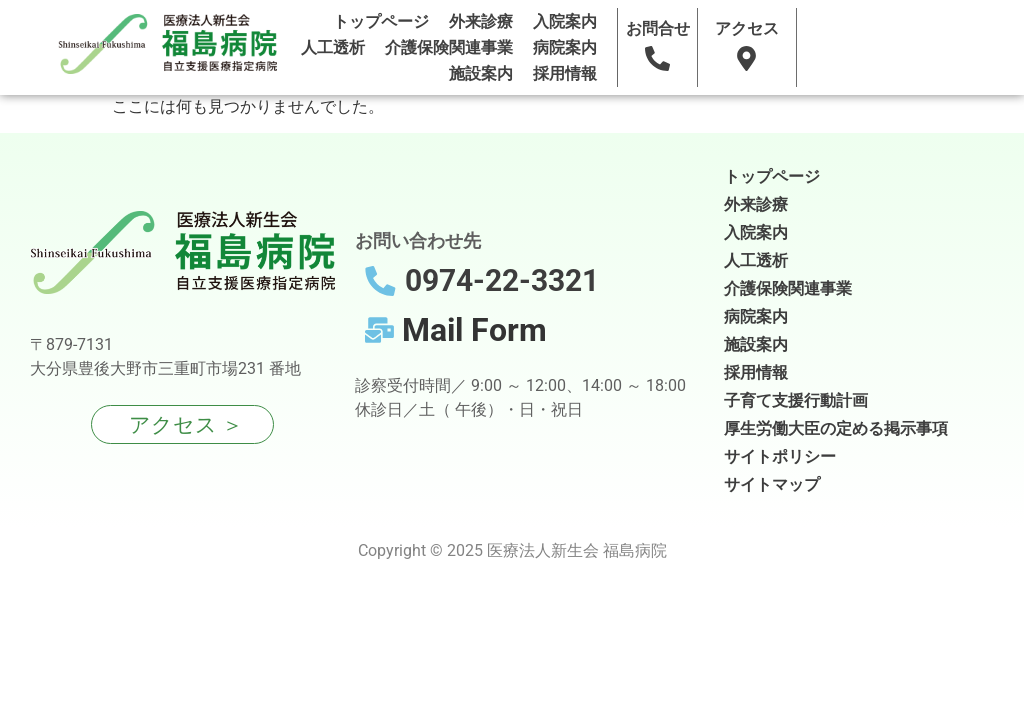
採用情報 (565, 73)
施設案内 (481, 73)
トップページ (381, 21)
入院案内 (565, 21)
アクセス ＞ (186, 425)
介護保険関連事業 (449, 47)
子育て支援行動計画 (796, 400)
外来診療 (481, 21)
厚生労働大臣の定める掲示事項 (836, 428)
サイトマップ (772, 484)
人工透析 (333, 47)
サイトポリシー (780, 456)
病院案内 (565, 47)
